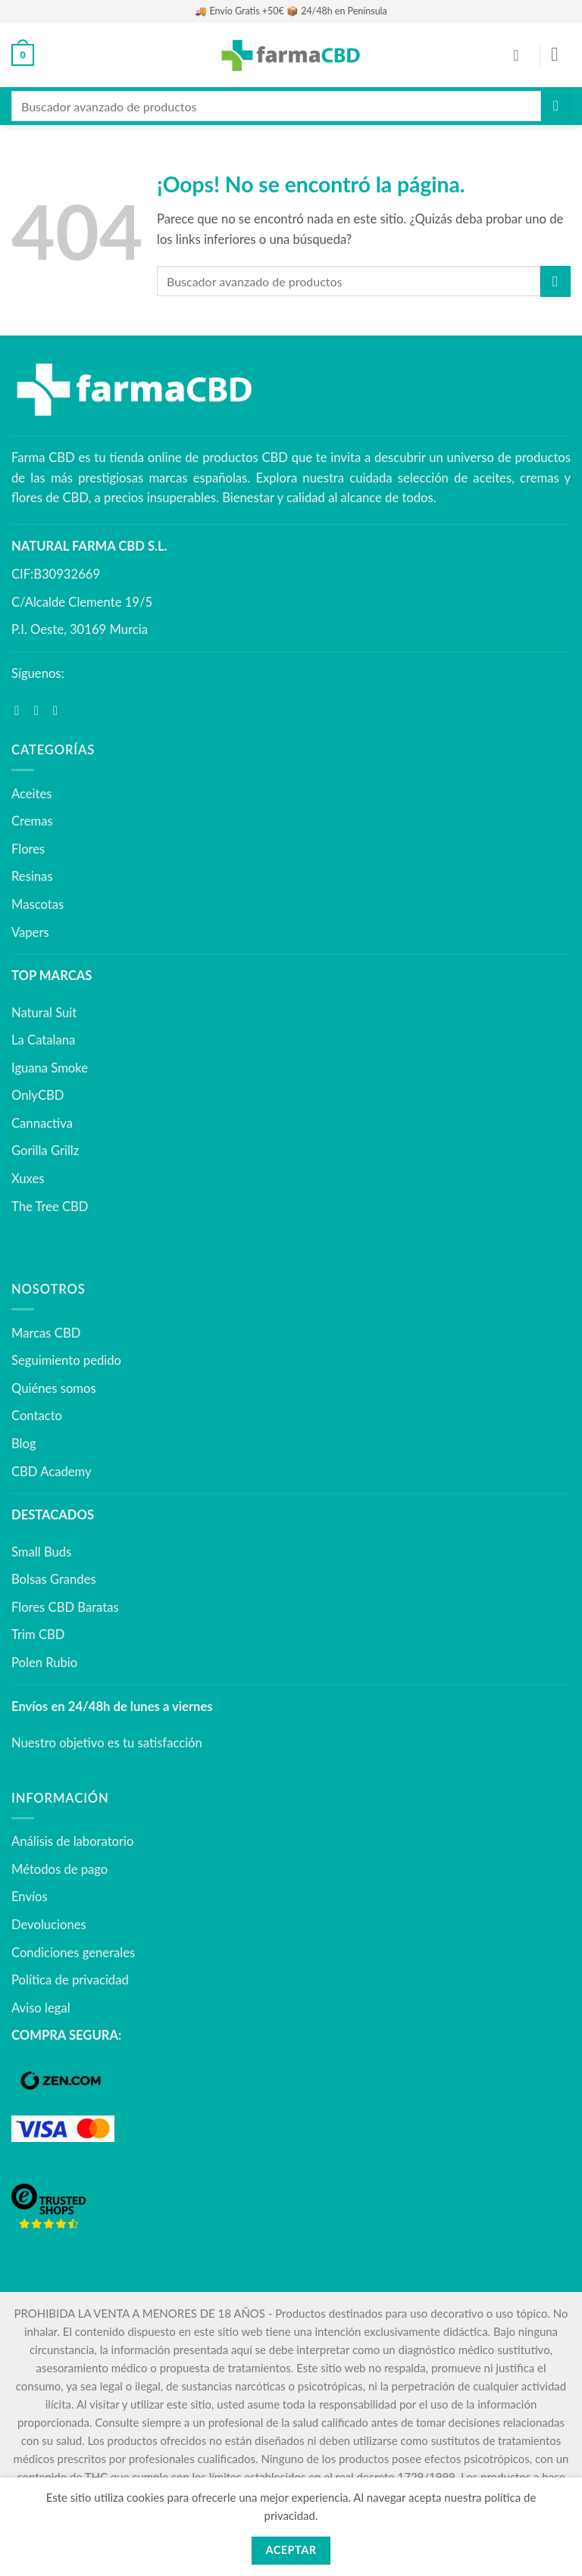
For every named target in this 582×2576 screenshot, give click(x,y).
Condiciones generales (73, 1952)
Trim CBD (37, 1634)
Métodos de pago (59, 1869)
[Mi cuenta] (521, 55)
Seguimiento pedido (66, 1360)
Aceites (31, 793)
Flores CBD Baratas (65, 1607)
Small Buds (41, 1552)
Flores (28, 849)
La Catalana (43, 1040)
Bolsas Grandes (53, 1579)
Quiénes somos (53, 1388)
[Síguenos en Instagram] (40, 711)
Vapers (30, 932)
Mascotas (37, 904)
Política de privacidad (70, 1979)
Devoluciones (48, 1924)
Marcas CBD (45, 1333)
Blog (23, 1443)
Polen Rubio (44, 1662)
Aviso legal (40, 2008)
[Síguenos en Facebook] (20, 711)
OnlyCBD (37, 1095)
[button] (22, 54)
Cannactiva (42, 1123)
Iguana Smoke (49, 1068)
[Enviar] (556, 105)
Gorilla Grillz (45, 1150)
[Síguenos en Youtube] (59, 711)
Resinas (32, 876)
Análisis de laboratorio (72, 1841)
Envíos (29, 1896)
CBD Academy (51, 1471)
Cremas (32, 821)
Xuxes (27, 1178)
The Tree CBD (50, 1206)
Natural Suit (44, 1012)
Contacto (36, 1415)
